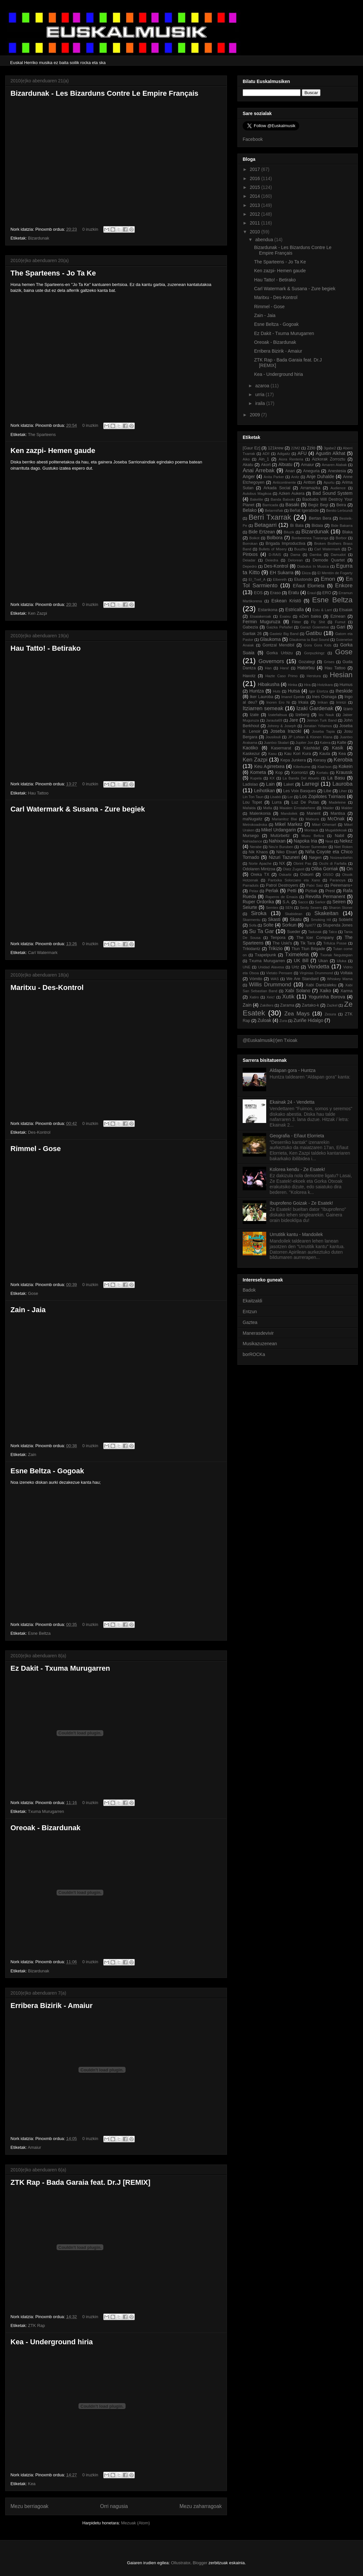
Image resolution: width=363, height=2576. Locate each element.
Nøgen (315, 857)
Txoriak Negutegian (336, 955)
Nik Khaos (258, 852)
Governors (271, 661)
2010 (255, 231)
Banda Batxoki (282, 499)
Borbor (341, 538)
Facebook (253, 139)
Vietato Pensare (279, 973)
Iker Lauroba (261, 696)
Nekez (346, 841)
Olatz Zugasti (293, 869)
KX (272, 778)
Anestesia (337, 471)
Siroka (259, 913)
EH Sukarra (282, 572)
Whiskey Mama (340, 979)
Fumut (340, 622)
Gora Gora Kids (317, 645)
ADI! (266, 454)
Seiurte (250, 907)
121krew (276, 448)
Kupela (256, 778)
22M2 (295, 448)
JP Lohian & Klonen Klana (310, 737)
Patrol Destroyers (282, 885)
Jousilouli (273, 737)
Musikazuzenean (260, 1343)
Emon (328, 579)
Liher (343, 791)
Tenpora (277, 937)
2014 (255, 196)
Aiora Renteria (291, 459)
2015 (255, 187)
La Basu (336, 777)
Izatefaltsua (277, 715)
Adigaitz (283, 454)
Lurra (277, 802)
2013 (255, 205)
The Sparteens (42, 434)
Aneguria (311, 471)
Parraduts (251, 885)
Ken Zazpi (37, 613)
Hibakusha (268, 684)
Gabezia (250, 627)
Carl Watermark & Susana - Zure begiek (77, 809)
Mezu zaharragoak (201, 2506)
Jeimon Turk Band (322, 720)
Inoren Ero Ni (278, 702)
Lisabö (275, 797)
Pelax (253, 891)
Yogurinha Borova (326, 996)
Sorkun (289, 925)
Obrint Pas (302, 863)
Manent (313, 813)
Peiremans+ (342, 885)
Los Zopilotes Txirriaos (323, 796)
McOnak (336, 818)
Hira (307, 685)
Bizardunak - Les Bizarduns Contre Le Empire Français (104, 93)
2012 (255, 214)
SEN (289, 908)
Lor (290, 797)
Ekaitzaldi (252, 1300)
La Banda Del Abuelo (301, 778)
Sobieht (345, 919)
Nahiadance (252, 841)
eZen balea (310, 616)
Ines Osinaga (324, 696)
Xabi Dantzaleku (320, 985)
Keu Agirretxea (269, 766)
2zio (311, 447)
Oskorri (307, 874)
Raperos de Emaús (282, 897)
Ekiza (306, 573)
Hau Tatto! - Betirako (45, 648)
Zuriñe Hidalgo (308, 1020)
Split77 (310, 925)
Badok (249, 1290)
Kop (279, 772)
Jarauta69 (274, 720)
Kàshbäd (311, 748)
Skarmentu (251, 920)
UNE (247, 967)
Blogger (200, 2562)
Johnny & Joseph (281, 726)
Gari (341, 626)
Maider (328, 808)
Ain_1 (264, 459)
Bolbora (275, 537)
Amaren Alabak (334, 465)
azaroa (262, 385)
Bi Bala (296, 525)
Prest (330, 891)
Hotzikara (325, 685)
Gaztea (250, 1322)
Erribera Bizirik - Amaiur (51, 2005)
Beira (341, 505)
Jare (293, 720)
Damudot (338, 555)
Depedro (250, 566)
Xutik (288, 997)
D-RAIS (275, 555)
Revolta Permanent (325, 896)
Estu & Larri (322, 610)
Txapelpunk (265, 955)
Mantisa (338, 813)
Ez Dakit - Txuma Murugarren (60, 1668)
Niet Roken (343, 847)
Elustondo (303, 579)
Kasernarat (281, 748)
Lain (270, 784)
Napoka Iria (305, 841)
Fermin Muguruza (261, 621)
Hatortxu (306, 667)
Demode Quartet (329, 560)
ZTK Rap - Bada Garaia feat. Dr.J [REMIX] (80, 2182)
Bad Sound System (333, 493)
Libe (327, 791)
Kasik (337, 747)
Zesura (330, 1014)
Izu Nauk (326, 715)
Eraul (311, 593)
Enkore (344, 585)
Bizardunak (38, 238)
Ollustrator (180, 2562)
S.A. (286, 902)
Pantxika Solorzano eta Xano (294, 880)
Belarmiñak (274, 510)
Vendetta (318, 966)
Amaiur (34, 2147)
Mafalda (249, 808)
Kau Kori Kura (297, 753)
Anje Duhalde (320, 476)
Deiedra (271, 560)
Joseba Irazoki (285, 731)
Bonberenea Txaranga (309, 538)
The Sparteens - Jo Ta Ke (53, 273)
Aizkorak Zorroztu (328, 459)
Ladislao (250, 784)
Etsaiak (346, 610)
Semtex (272, 908)
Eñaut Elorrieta (309, 585)
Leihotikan (264, 790)
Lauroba (342, 784)
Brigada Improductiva (285, 543)
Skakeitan (326, 913)
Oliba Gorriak (324, 868)
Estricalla (294, 609)
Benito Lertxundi (339, 510)
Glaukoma (270, 639)
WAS (274, 979)
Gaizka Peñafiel (279, 627)
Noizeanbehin (341, 858)
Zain (32, 1454)
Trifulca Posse (335, 943)
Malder (347, 808)
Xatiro (254, 997)
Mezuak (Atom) (135, 2522)
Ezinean (337, 616)
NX (282, 863)
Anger (249, 476)
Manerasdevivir (258, 1333)
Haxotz (249, 676)
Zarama (287, 1005)
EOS (258, 593)
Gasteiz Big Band (284, 634)
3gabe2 (330, 448)
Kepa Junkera (293, 760)
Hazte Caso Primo (281, 676)
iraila (260, 403)
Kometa (258, 772)
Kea (31, 2483)
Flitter (296, 622)
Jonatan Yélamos (317, 726)
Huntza (256, 691)
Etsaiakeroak (260, 616)
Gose (33, 1293)
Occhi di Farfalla (332, 863)
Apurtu (328, 482)
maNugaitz (252, 819)
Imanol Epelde (293, 697)
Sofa (252, 925)
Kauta (324, 753)
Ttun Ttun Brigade (308, 948)
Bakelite (256, 499)
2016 (255, 178)
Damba (315, 555)
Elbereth (280, 579)
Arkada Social (277, 488)
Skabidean (293, 914)
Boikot (254, 538)
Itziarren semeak (263, 708)
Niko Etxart (286, 852)
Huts (276, 691)
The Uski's (282, 943)
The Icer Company (315, 937)
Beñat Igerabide (304, 510)
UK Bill (301, 960)
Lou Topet (252, 802)
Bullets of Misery (272, 549)
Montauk (311, 830)
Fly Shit (318, 622)
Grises (329, 662)
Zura (283, 1021)
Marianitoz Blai (284, 819)
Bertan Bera (320, 518)
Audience (338, 488)
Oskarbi (285, 875)
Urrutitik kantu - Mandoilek (296, 1234)
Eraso (275, 593)
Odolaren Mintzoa (259, 869)
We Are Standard (302, 979)
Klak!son (325, 767)
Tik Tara (307, 943)
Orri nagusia (114, 2506)
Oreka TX (260, 874)
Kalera (325, 742)
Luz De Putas (305, 802)
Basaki (292, 504)
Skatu (296, 919)
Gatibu (313, 633)
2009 (255, 414)
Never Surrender (313, 847)
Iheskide (344, 691)
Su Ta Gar (261, 931)
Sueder (294, 931)
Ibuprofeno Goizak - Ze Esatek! (301, 1203)
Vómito (256, 979)
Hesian (341, 675)
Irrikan (323, 702)
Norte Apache (260, 863)
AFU (302, 453)
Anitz (295, 477)
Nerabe (256, 847)
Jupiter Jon (304, 742)
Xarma (346, 991)
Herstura (314, 676)
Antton (309, 482)
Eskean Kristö (286, 600)
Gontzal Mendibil (278, 645)
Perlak (272, 890)
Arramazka (310, 488)
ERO (326, 593)
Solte (268, 925)
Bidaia (317, 525)
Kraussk (344, 772)
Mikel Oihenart (324, 825)
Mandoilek (289, 813)
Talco (332, 932)
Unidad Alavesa (271, 967)
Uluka (341, 961)
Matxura (312, 819)
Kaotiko (250, 747)
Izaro (348, 709)
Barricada (270, 505)
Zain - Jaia (28, 1310)
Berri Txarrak (270, 517)
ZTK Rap (36, 2325)
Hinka (292, 685)
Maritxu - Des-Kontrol (47, 987)
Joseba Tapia (323, 731)
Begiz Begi (318, 505)
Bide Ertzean (262, 531)
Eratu (293, 592)
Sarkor (320, 902)
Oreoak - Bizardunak (45, 1828)
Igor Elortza (318, 691)
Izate (254, 714)
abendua (264, 239)
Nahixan (277, 841)
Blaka (347, 532)
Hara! (284, 668)
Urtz (295, 967)
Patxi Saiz (314, 885)
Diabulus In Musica (313, 566)
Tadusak (315, 932)
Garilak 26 (252, 633)
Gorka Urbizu (280, 653)
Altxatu (285, 464)
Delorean (295, 560)
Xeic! (271, 997)
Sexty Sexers (311, 908)
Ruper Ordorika (258, 901)
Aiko (246, 459)
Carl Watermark (43, 952)
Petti (291, 890)
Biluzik (289, 532)
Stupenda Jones (338, 925)
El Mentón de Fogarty (335, 573)
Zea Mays (297, 1014)
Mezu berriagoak (29, 2506)
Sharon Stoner (341, 908)
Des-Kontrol (39, 1132)
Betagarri (265, 525)
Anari (290, 471)
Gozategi (307, 662)
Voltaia (346, 973)
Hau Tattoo (38, 793)
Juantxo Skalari (276, 742)
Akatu (248, 464)
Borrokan (250, 543)
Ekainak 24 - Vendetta (292, 1102)
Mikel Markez (288, 824)
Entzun (250, 1311)
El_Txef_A (257, 579)
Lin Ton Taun (253, 797)
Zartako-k (310, 1005)
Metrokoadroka (255, 825)
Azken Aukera (291, 493)
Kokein (345, 766)
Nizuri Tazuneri (284, 857)
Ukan (323, 961)
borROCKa (254, 1354)
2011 (255, 223)
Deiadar (249, 560)
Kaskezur (251, 753)
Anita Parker (274, 477)
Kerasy (319, 760)
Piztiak (311, 891)
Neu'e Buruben (281, 847)
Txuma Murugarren (46, 1811)
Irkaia (303, 702)
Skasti (274, 919)
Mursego (251, 835)
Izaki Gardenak (314, 708)
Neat (329, 841)
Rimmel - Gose (35, 1149)
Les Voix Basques (299, 791)
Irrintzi (341, 702)
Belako (250, 510)
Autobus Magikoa (257, 493)
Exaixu (285, 616)
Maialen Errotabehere (297, 808)
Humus (346, 684)
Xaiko (325, 990)
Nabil (339, 835)
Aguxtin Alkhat (330, 453)
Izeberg (302, 714)
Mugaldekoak (336, 830)
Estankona (268, 610)
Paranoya (337, 880)
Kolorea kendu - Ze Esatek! (297, 1169)
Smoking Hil (321, 920)
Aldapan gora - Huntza (293, 1070)
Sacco (303, 902)
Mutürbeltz (280, 835)
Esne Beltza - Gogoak (47, 1471)
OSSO (328, 875)
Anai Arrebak (258, 470)
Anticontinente (284, 482)
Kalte (341, 742)
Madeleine (337, 802)
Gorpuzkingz (314, 653)
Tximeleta (297, 954)
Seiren (338, 901)
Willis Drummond (270, 984)
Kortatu (322, 773)
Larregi (310, 784)
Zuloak (264, 1020)
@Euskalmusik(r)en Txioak (270, 1040)
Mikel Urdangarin (278, 829)
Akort (265, 464)
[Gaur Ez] (251, 448)
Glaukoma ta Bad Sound (309, 640)
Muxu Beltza (313, 836)
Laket (289, 784)
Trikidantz (251, 948)
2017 (255, 169)
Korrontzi (299, 772)
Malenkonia (260, 813)
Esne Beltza (39, 1633)
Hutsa (294, 691)
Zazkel (332, 1005)
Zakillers (267, 1005)
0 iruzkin (90, 229)
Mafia (267, 808)
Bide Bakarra (342, 525)
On (349, 868)
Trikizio (275, 948)
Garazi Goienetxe (314, 627)
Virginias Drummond (316, 973)
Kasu (272, 754)
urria (260, 394)
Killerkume (301, 767)
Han (268, 668)
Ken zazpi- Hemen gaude (52, 450)
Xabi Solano (297, 990)
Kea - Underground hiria (51, 2342)
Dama (295, 555)
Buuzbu (300, 549)
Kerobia (343, 760)
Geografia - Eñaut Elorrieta (297, 1135)
